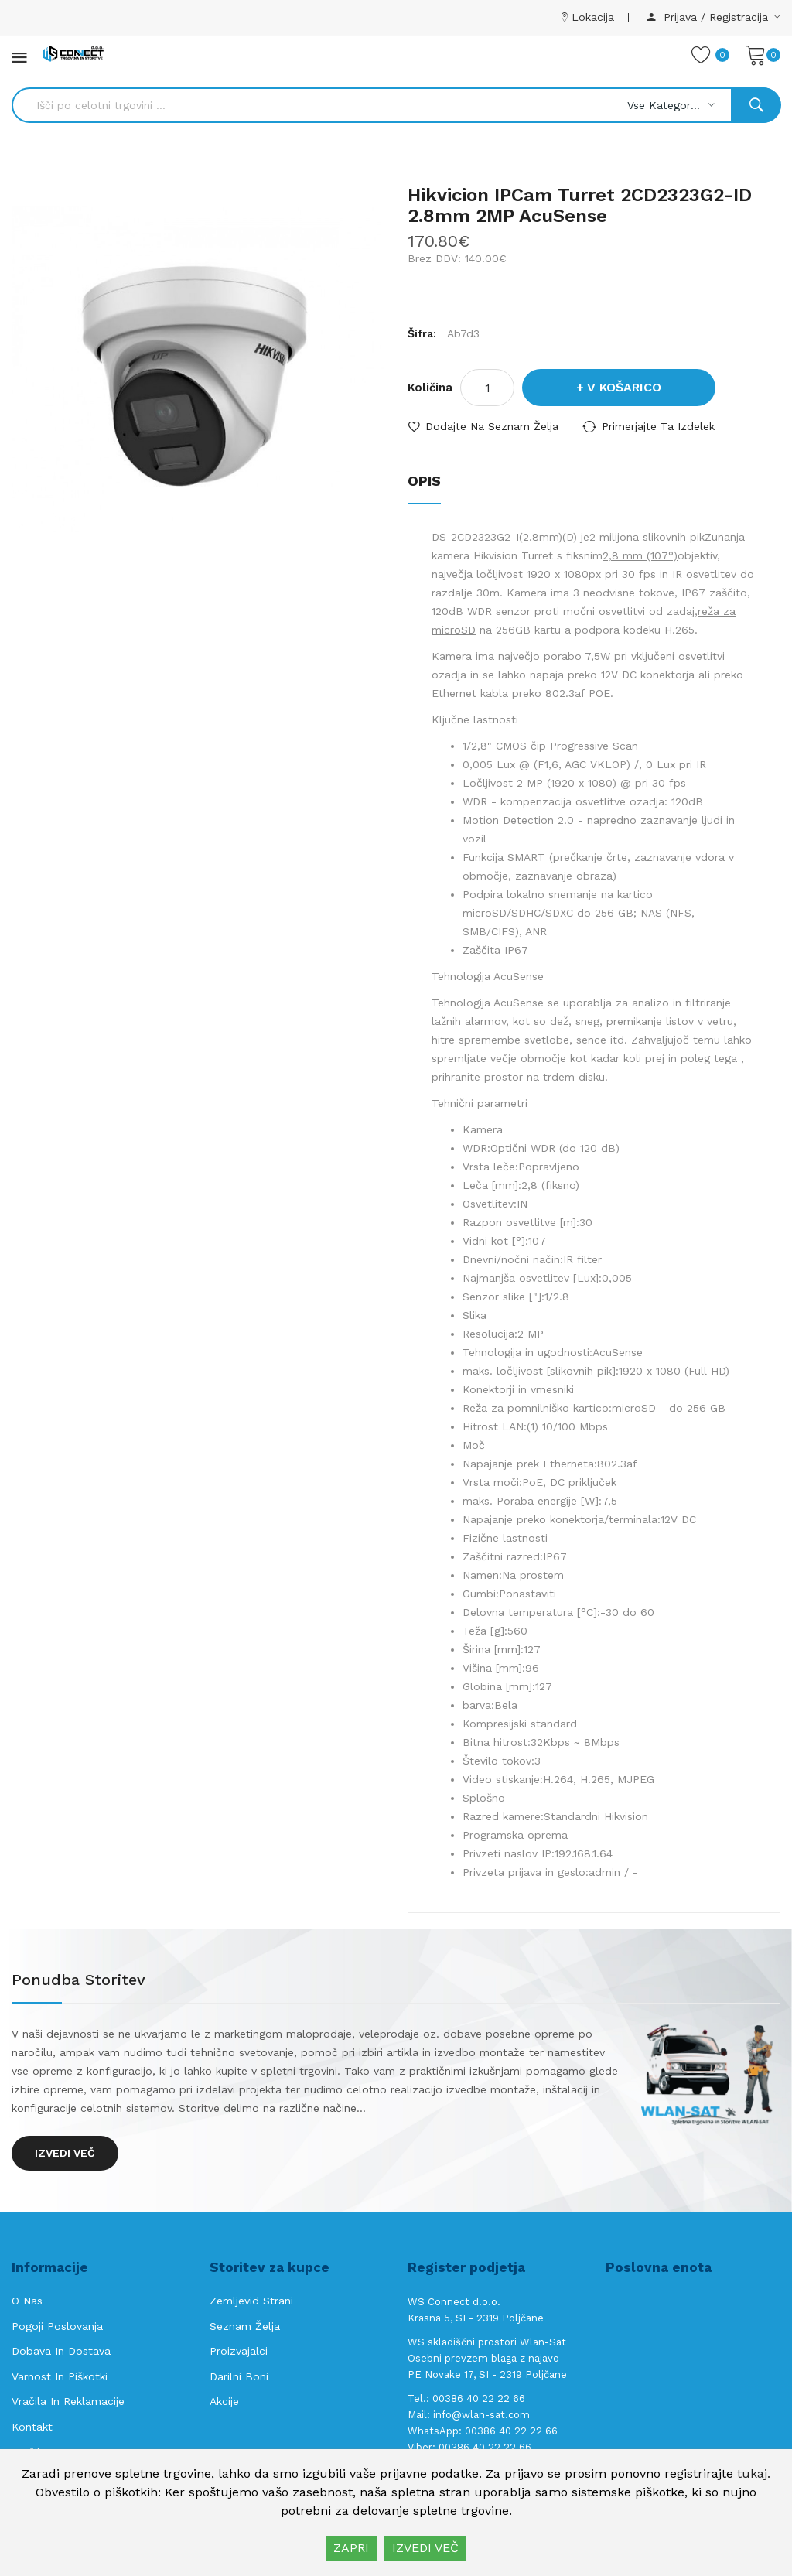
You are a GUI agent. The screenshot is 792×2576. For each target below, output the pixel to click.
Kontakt (32, 2427)
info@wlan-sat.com (481, 2415)
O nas (27, 2300)
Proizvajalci (239, 2351)
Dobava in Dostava (61, 2351)
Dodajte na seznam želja (491, 426)
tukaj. (753, 2473)
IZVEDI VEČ (425, 2547)
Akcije (224, 2401)
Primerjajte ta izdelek (658, 426)
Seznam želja (245, 2326)
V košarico (624, 387)
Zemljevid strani (251, 2300)
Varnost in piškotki (60, 2376)
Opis (424, 481)
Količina (430, 388)
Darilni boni (239, 2376)
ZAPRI (351, 2547)
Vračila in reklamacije (68, 2401)
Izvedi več (65, 2153)
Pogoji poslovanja (57, 2326)
